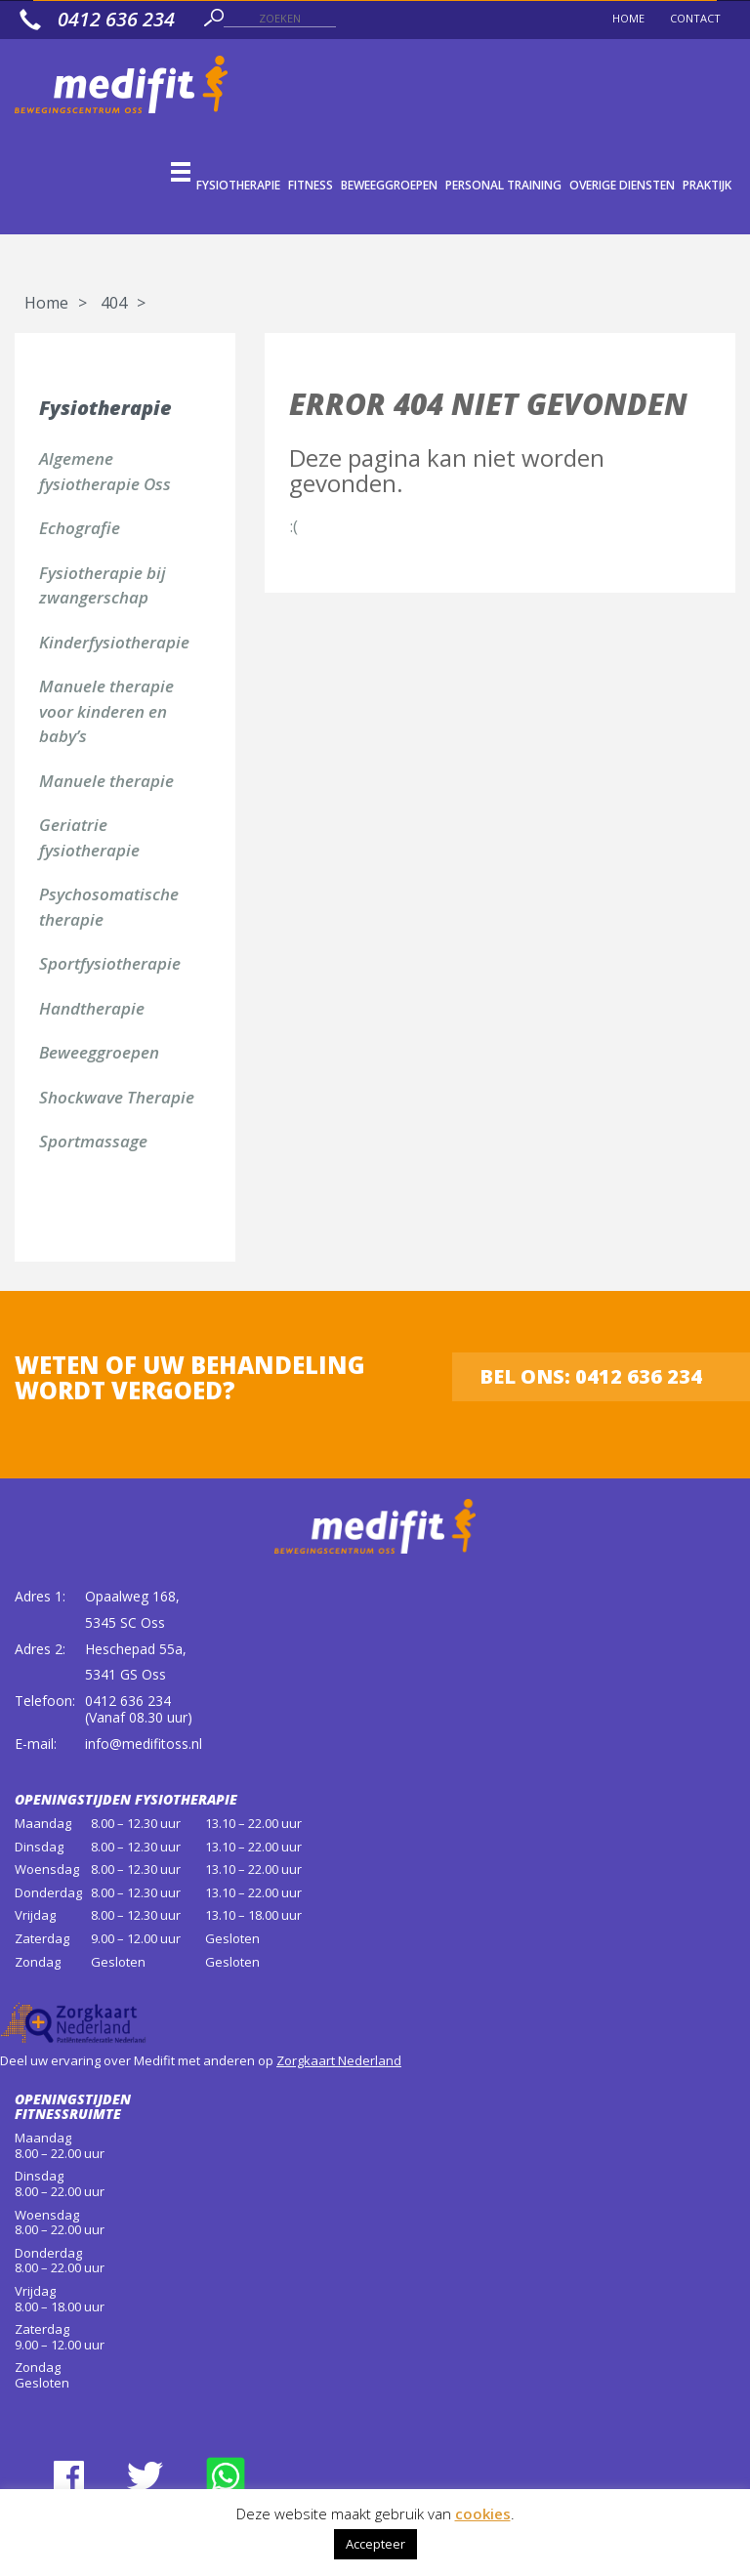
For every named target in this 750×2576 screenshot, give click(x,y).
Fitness (310, 185)
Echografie (79, 528)
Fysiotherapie (238, 185)
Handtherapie (92, 1008)
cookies (483, 2513)
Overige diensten (622, 185)
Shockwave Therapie (116, 1097)
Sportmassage (93, 1141)
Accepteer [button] (375, 2544)
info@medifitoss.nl (143, 1743)
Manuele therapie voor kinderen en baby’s (106, 711)
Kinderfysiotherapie (114, 642)
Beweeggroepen (389, 185)
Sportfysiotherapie (110, 963)
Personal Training (503, 185)
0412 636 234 (128, 1700)
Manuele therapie (106, 780)
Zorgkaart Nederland (338, 2060)
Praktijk (707, 185)
